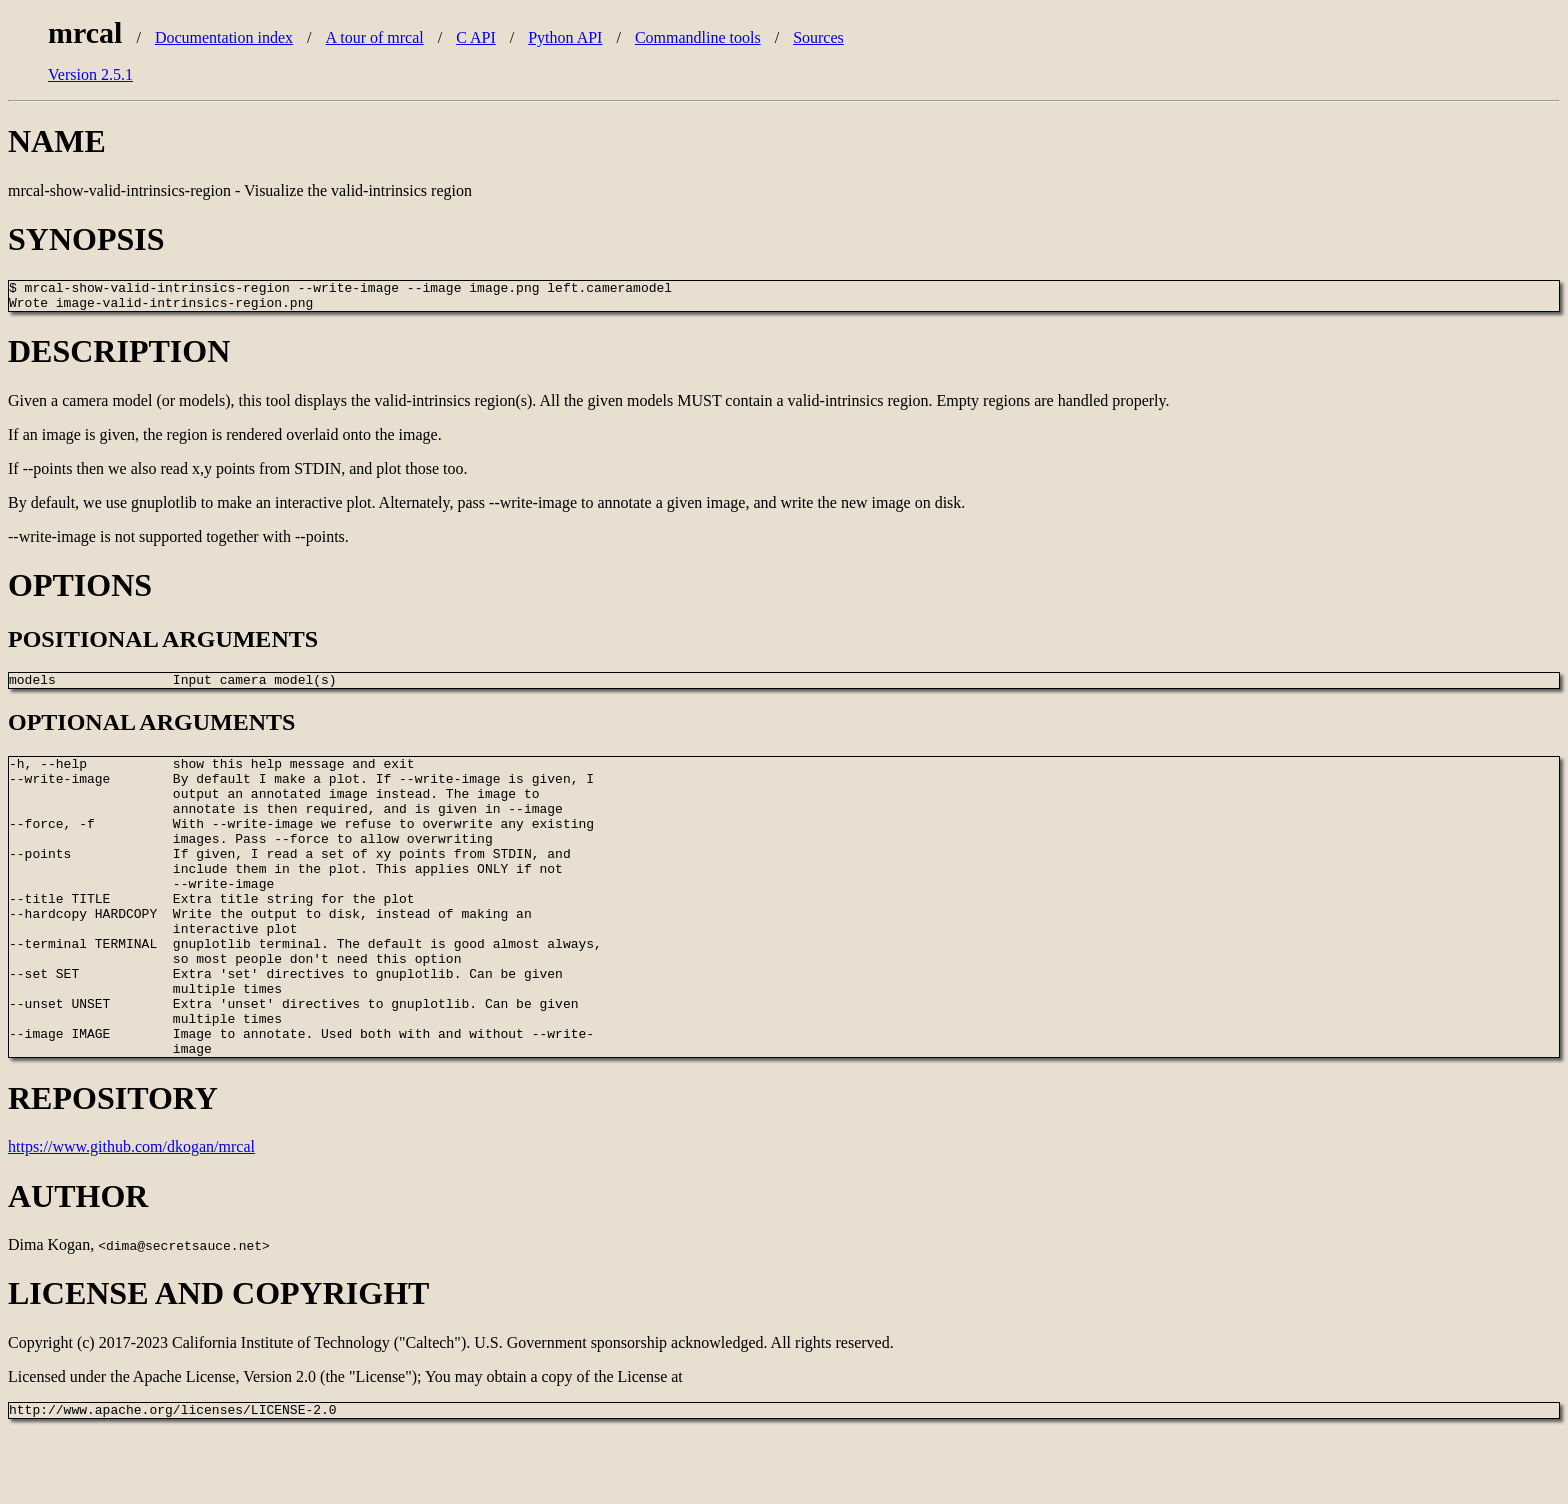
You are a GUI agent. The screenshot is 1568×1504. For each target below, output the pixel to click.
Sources (818, 37)
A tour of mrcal (375, 37)
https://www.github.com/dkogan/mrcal (131, 1215)
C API (476, 37)
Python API (565, 37)
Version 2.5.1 (90, 74)
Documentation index (224, 37)
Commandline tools (698, 37)
